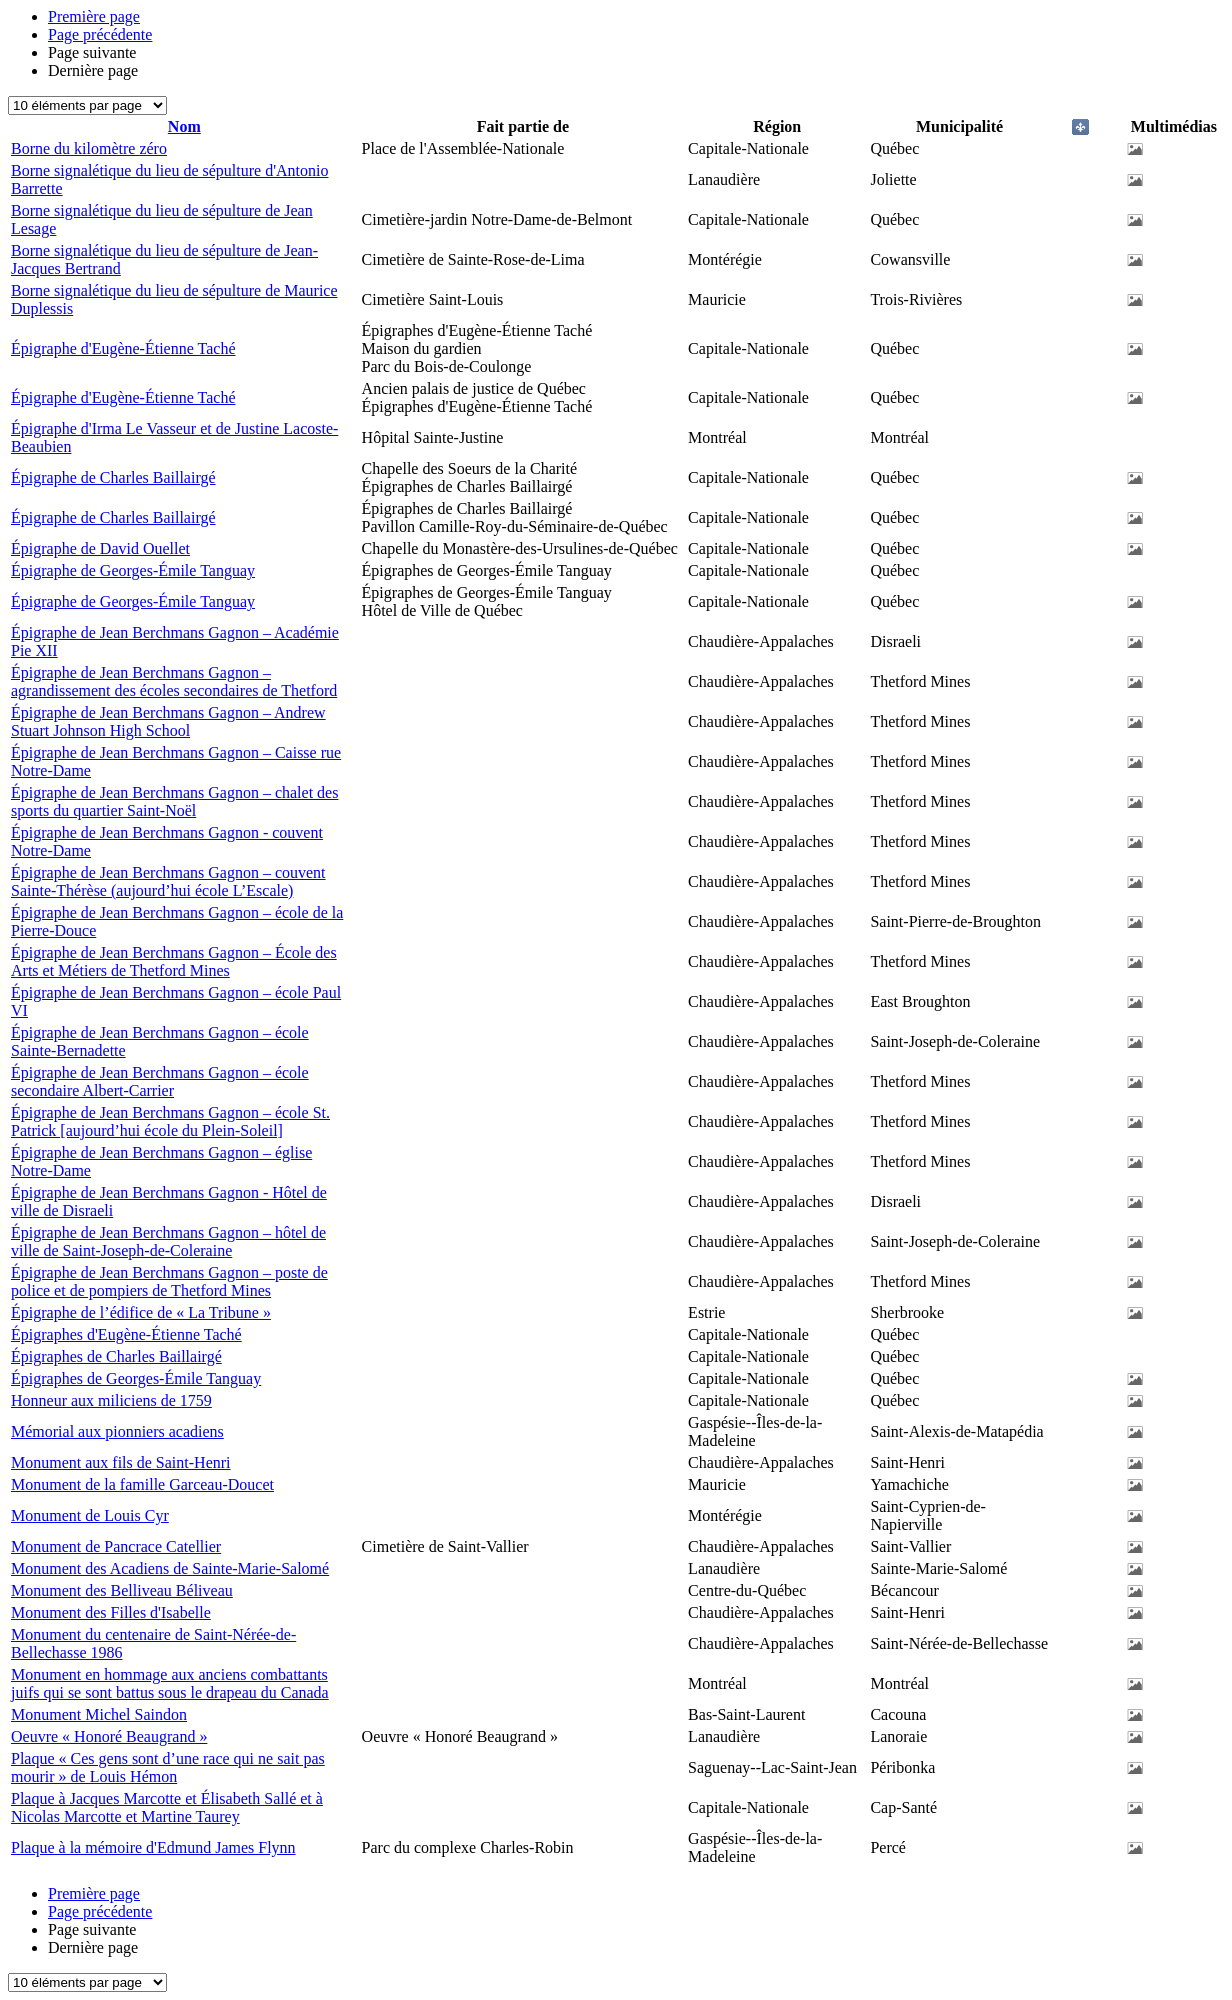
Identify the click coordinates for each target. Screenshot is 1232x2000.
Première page (94, 16)
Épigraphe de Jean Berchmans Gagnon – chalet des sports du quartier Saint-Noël (174, 801)
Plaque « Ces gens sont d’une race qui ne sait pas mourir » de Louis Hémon (168, 1767)
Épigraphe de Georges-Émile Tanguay (133, 570)
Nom (184, 126)
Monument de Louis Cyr (90, 1515)
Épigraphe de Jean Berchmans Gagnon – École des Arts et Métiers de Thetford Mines (174, 961)
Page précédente (100, 34)
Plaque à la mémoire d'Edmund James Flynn (153, 1847)
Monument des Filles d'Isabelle (111, 1612)
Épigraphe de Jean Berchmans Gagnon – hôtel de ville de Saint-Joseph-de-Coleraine (168, 1241)
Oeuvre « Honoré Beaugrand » (109, 1736)
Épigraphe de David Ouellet (100, 548)
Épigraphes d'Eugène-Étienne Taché (126, 1334)
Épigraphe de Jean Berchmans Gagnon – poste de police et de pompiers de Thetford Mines (169, 1281)
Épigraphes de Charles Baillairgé (116, 1356)
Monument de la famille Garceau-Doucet (142, 1484)
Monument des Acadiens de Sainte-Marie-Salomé (170, 1568)
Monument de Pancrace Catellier (116, 1546)
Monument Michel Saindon (99, 1714)
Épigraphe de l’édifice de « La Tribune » (141, 1312)
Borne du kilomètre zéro (89, 148)
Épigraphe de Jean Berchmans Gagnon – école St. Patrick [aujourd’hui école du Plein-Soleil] (170, 1121)
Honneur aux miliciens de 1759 (111, 1400)
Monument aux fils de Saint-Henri (121, 1462)
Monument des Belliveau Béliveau (122, 1590)
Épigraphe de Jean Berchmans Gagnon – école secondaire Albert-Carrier (160, 1081)
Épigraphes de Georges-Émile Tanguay (136, 1378)
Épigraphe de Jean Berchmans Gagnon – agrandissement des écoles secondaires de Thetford (174, 681)
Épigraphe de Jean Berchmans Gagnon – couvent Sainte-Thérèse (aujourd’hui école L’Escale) (168, 881)
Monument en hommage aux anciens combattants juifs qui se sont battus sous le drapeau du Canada (170, 1683)
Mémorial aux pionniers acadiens (117, 1431)
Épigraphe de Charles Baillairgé (113, 477)
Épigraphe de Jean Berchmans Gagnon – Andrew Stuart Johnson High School (168, 721)
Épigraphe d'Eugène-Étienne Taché (123, 348)
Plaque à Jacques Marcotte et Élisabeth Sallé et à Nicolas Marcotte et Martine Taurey (167, 1807)
